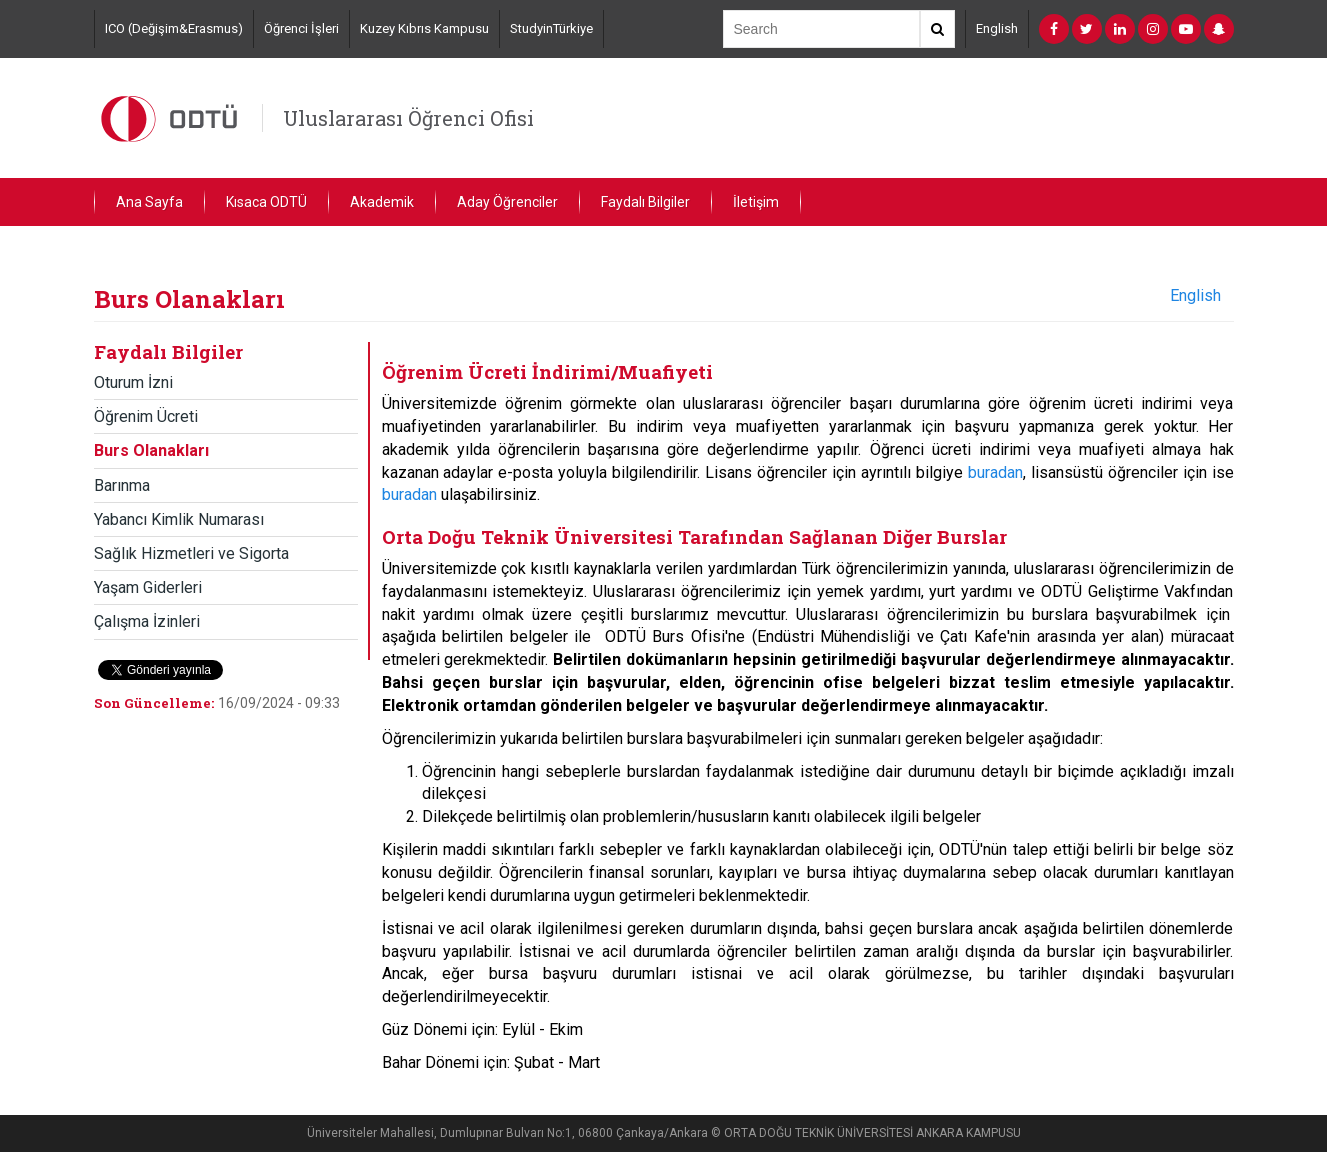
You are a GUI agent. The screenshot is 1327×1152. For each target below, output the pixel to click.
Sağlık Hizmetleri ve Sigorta (191, 553)
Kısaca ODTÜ (266, 202)
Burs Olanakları (151, 450)
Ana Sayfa (149, 202)
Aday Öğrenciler (507, 202)
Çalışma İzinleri (147, 621)
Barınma (122, 485)
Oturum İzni (133, 382)
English (997, 28)
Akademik (382, 202)
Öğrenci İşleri (301, 28)
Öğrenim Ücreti (146, 416)
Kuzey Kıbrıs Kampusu (424, 28)
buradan (995, 472)
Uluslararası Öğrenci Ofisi (408, 118)
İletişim (756, 202)
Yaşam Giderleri (148, 587)
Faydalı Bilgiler (645, 202)
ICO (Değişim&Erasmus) (174, 28)
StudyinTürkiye (551, 28)
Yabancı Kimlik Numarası (179, 519)
